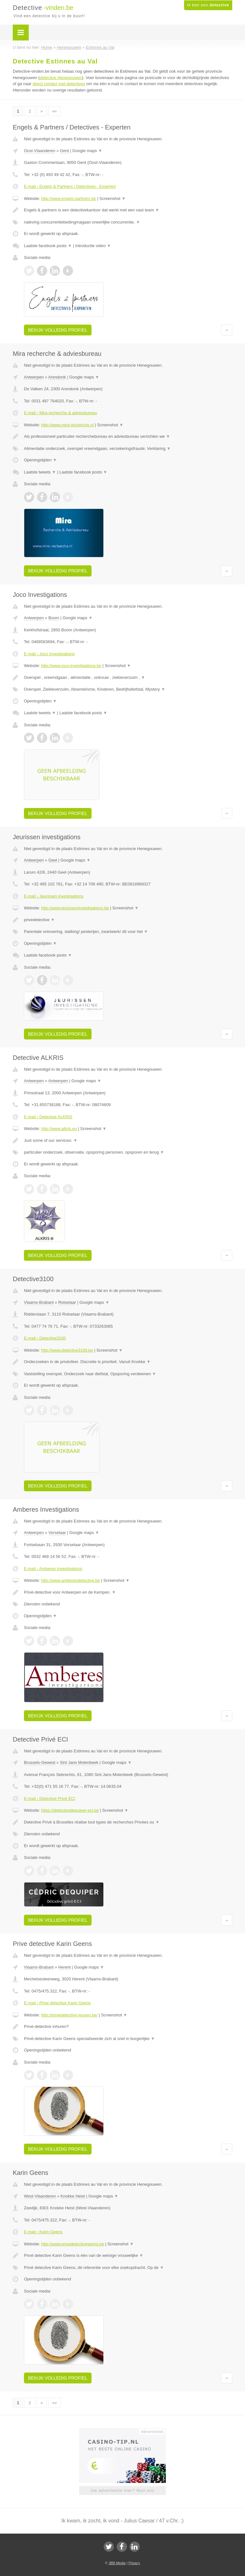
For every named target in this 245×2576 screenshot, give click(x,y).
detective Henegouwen (61, 77)
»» (54, 111)
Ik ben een (208, 5)
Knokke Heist (73, 2196)
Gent (64, 150)
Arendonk (57, 377)
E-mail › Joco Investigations (49, 653)
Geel (52, 860)
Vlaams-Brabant (39, 1302)
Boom (53, 617)
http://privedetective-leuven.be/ (69, 2015)
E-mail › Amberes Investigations (53, 1568)
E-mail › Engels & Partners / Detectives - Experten (70, 186)
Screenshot (113, 198)
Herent (64, 1967)
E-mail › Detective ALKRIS (48, 1116)
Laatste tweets (40, 472)
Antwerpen (34, 377)
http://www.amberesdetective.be (70, 1580)
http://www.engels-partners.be (68, 198)
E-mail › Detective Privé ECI (49, 1798)
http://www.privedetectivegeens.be (72, 2244)
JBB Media (116, 2563)
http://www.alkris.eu (59, 1128)
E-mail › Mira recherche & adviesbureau (60, 412)
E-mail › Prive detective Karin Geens (57, 2002)
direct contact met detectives (59, 83)
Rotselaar (67, 1302)
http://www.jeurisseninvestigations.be (75, 908)
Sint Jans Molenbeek (79, 1762)
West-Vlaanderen (40, 2196)
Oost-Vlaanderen (39, 150)
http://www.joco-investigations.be (71, 665)
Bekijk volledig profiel (57, 330)
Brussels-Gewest (39, 1762)
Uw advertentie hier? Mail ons (122, 2490)
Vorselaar (57, 1532)
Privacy (134, 2563)
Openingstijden (40, 460)
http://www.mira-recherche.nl (67, 424)
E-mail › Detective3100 (45, 1338)
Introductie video (93, 245)
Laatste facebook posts (48, 245)
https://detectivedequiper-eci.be (70, 1810)
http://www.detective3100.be (67, 1350)
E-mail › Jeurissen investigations (53, 896)
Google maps (87, 150)
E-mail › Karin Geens (43, 2231)
